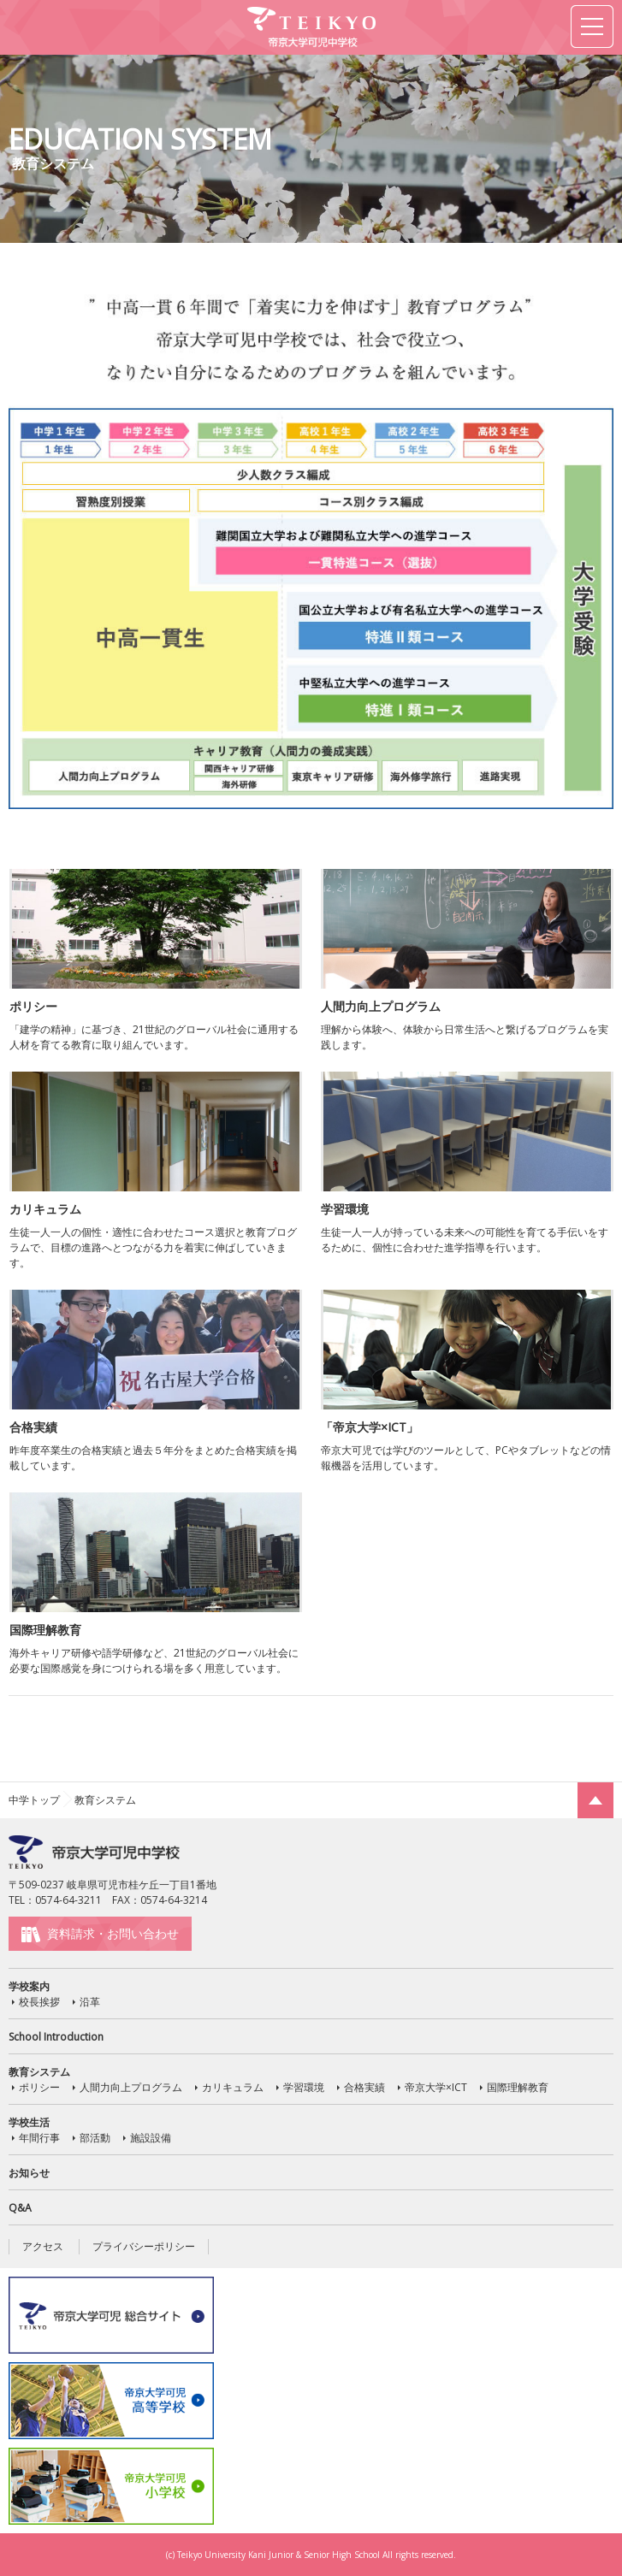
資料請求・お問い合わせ (113, 1933)
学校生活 (29, 2122)
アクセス (42, 2246)
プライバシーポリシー (143, 2246)
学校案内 (29, 1986)
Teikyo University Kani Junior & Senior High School (278, 2555)
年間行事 (39, 2137)
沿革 (90, 2001)
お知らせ (29, 2172)
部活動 (95, 2137)
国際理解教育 (517, 2087)
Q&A (20, 2208)
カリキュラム (233, 2087)
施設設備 (150, 2137)
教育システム (39, 2072)
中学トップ (34, 1800)
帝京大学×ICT (436, 2087)
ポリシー (39, 2087)
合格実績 (364, 2087)
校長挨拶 (39, 2001)
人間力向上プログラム (131, 2087)
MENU (592, 26)
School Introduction (56, 2036)
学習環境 (303, 2087)
